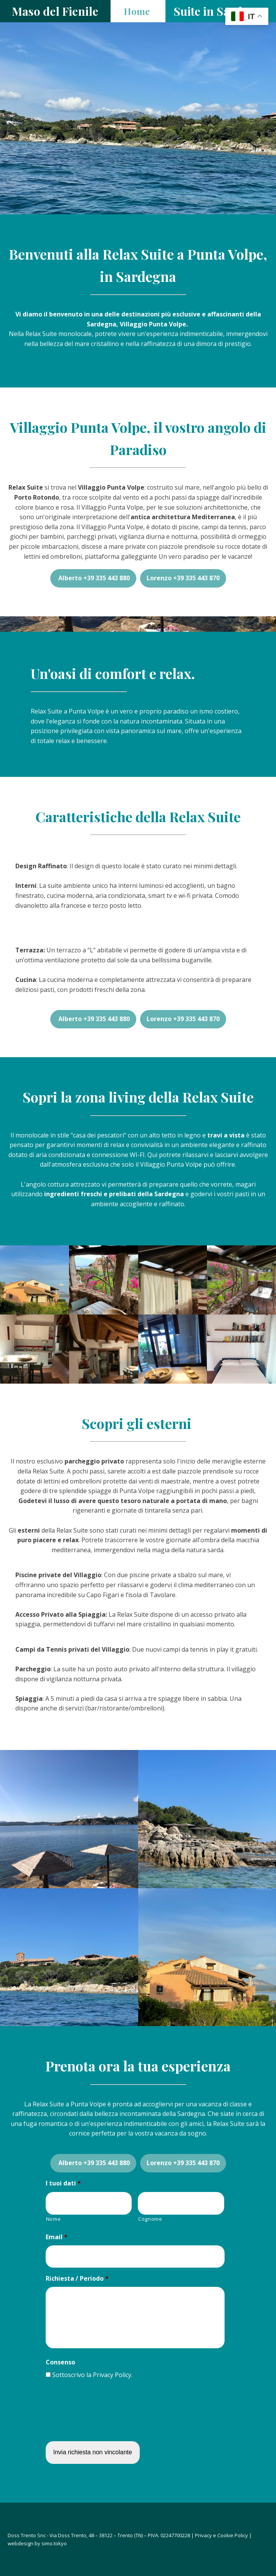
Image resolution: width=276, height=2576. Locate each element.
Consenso (60, 2362)
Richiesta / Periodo (77, 2279)
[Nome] (89, 2203)
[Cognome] (181, 2203)
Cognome (150, 2218)
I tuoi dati (63, 2183)
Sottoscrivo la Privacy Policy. (92, 2375)
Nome (53, 2218)
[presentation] (104, 2414)
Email (57, 2237)
